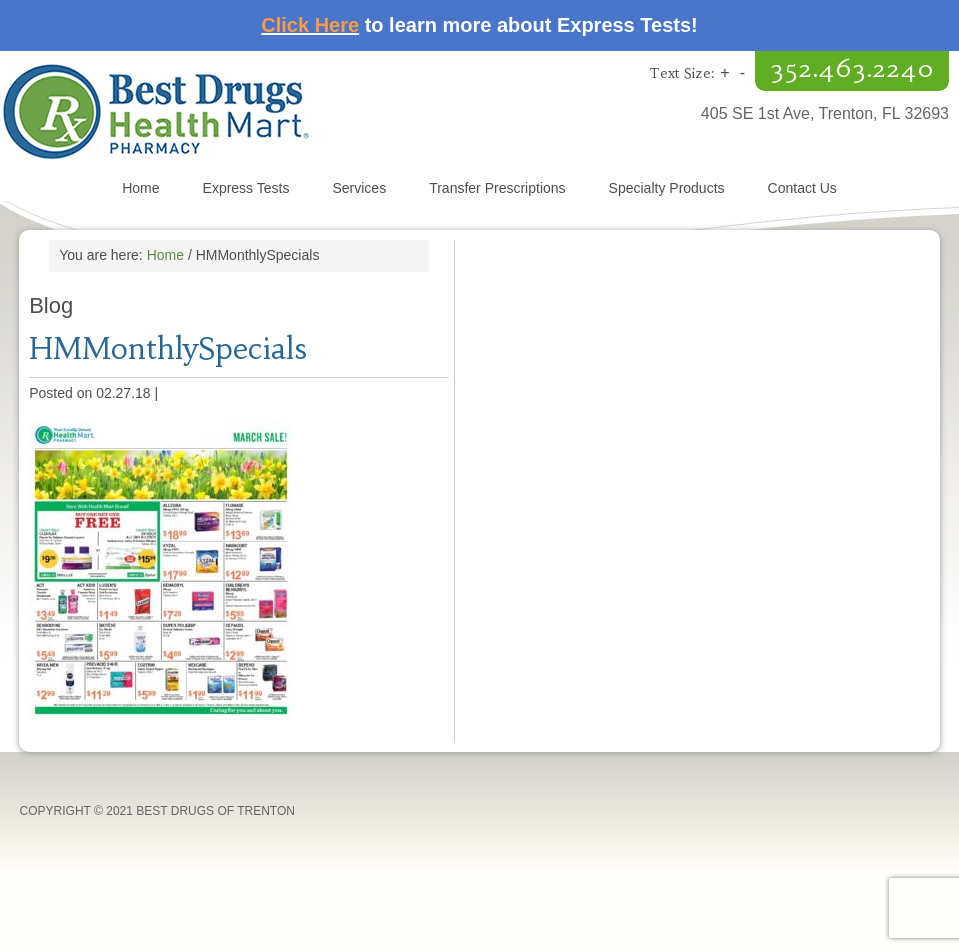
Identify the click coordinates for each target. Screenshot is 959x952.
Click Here (310, 25)
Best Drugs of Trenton (240, 111)
